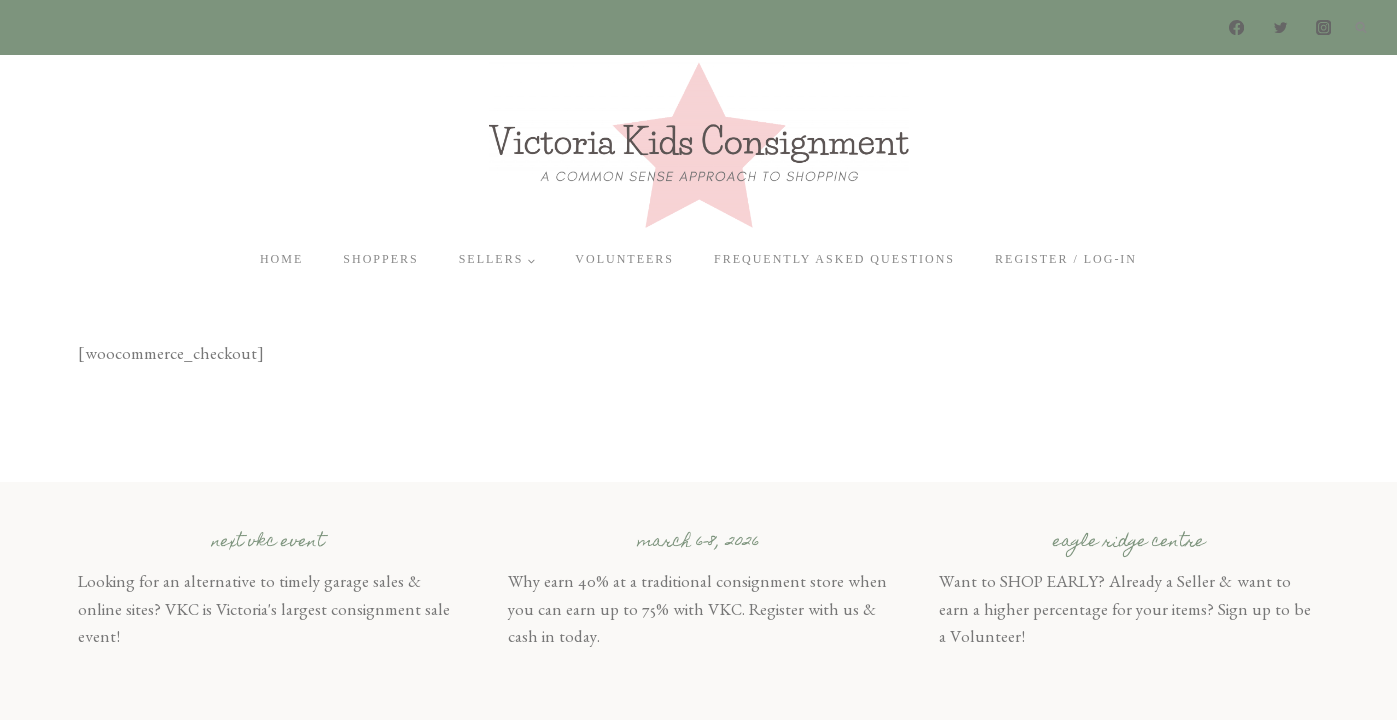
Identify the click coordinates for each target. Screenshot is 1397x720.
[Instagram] (1323, 27)
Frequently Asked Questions (834, 259)
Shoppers (380, 259)
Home (281, 259)
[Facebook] (1237, 27)
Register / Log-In (1066, 259)
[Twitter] (1280, 27)
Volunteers (624, 259)
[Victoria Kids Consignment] (699, 144)
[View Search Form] (1361, 28)
